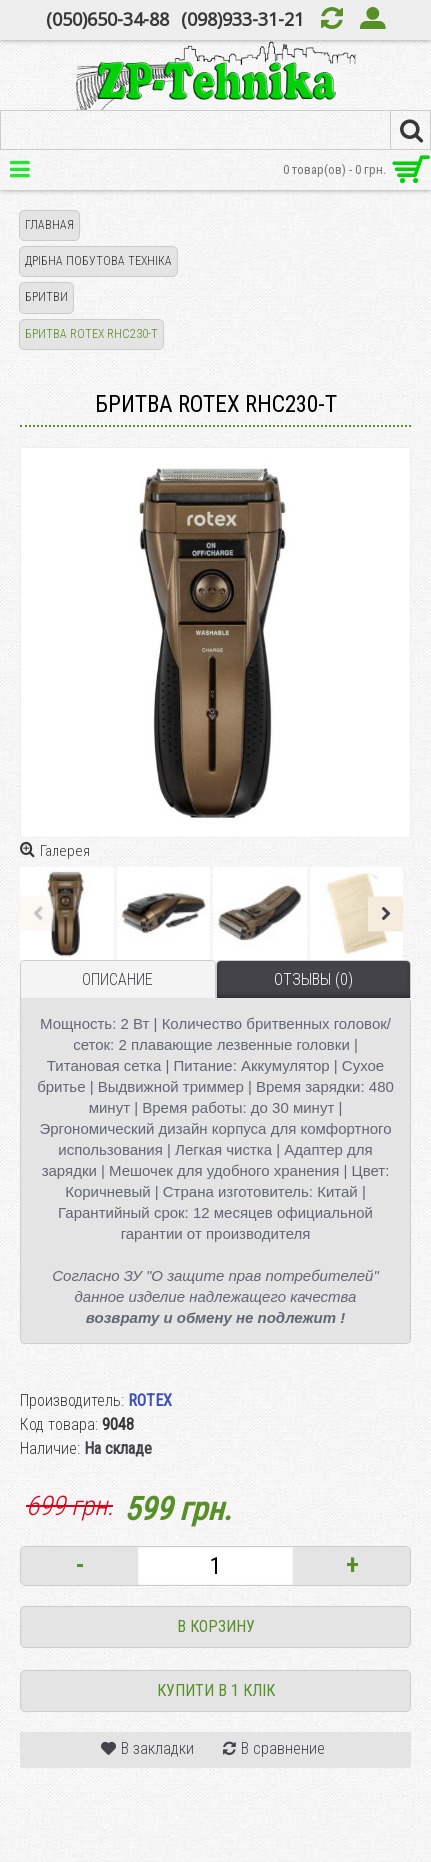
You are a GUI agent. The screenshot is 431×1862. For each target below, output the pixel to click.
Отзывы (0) (313, 979)
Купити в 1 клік (216, 1690)
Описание (117, 979)
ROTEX (150, 1400)
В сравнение (283, 1748)
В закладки (157, 1748)
